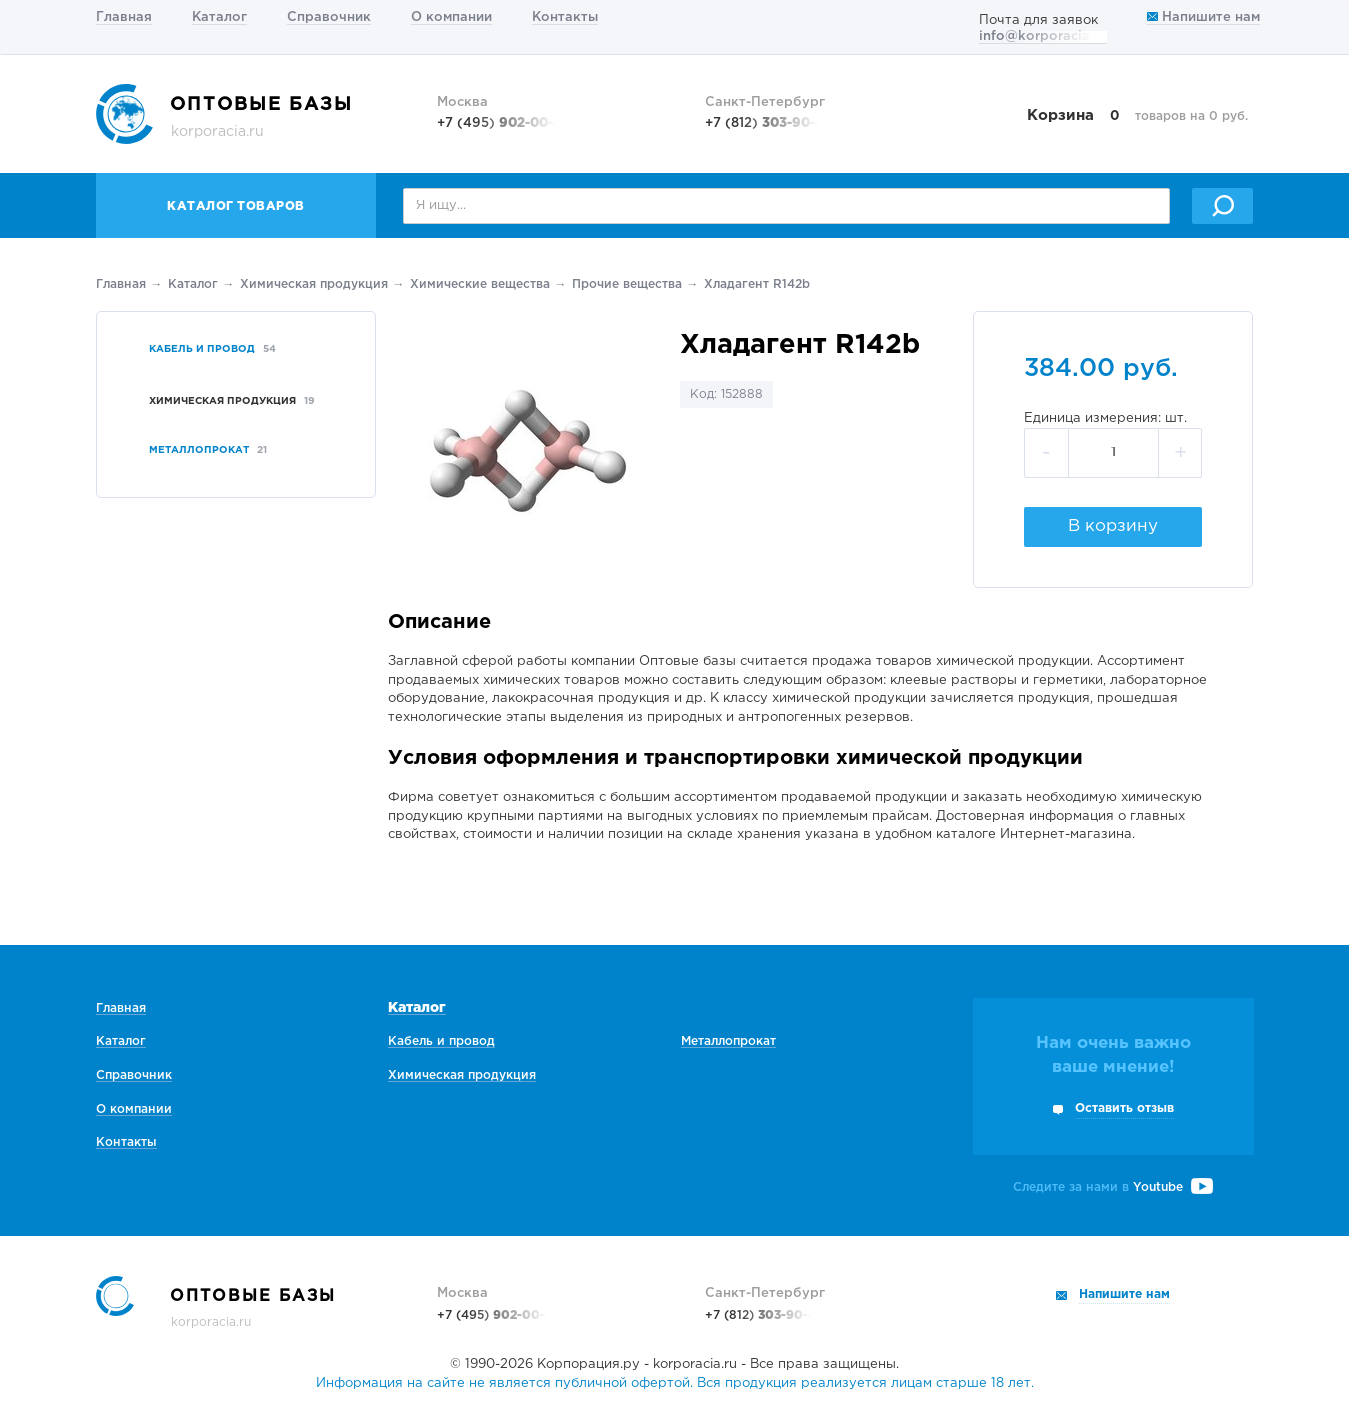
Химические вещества (480, 284)
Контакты (565, 17)
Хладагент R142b (757, 284)
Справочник (329, 17)
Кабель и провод (441, 1041)
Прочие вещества (627, 284)
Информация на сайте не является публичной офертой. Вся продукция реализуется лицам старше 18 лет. (675, 1383)
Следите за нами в (1113, 1187)
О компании (451, 17)
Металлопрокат (728, 1041)
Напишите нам (1203, 17)
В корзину (1113, 526)
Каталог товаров (236, 206)
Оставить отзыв (1124, 1108)
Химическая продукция (314, 284)
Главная (124, 17)
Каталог (219, 17)
